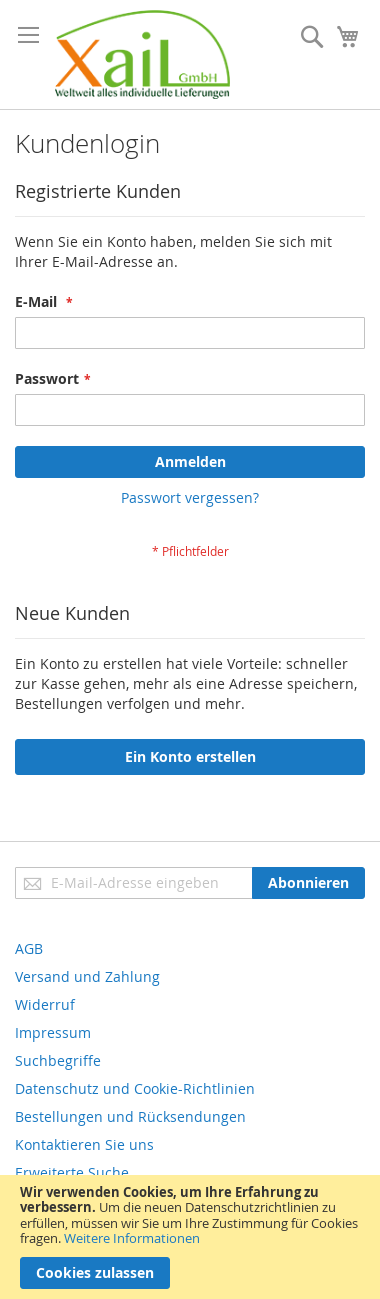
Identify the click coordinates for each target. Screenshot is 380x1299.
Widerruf (45, 1004)
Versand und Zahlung (87, 976)
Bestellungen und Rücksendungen (130, 1116)
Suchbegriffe (58, 1060)
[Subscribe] (308, 883)
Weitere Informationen (132, 1238)
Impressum (53, 1032)
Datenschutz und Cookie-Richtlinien (135, 1088)
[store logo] (142, 54)
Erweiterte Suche (72, 1172)
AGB (29, 948)
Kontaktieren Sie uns (84, 1144)
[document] (190, 1237)
